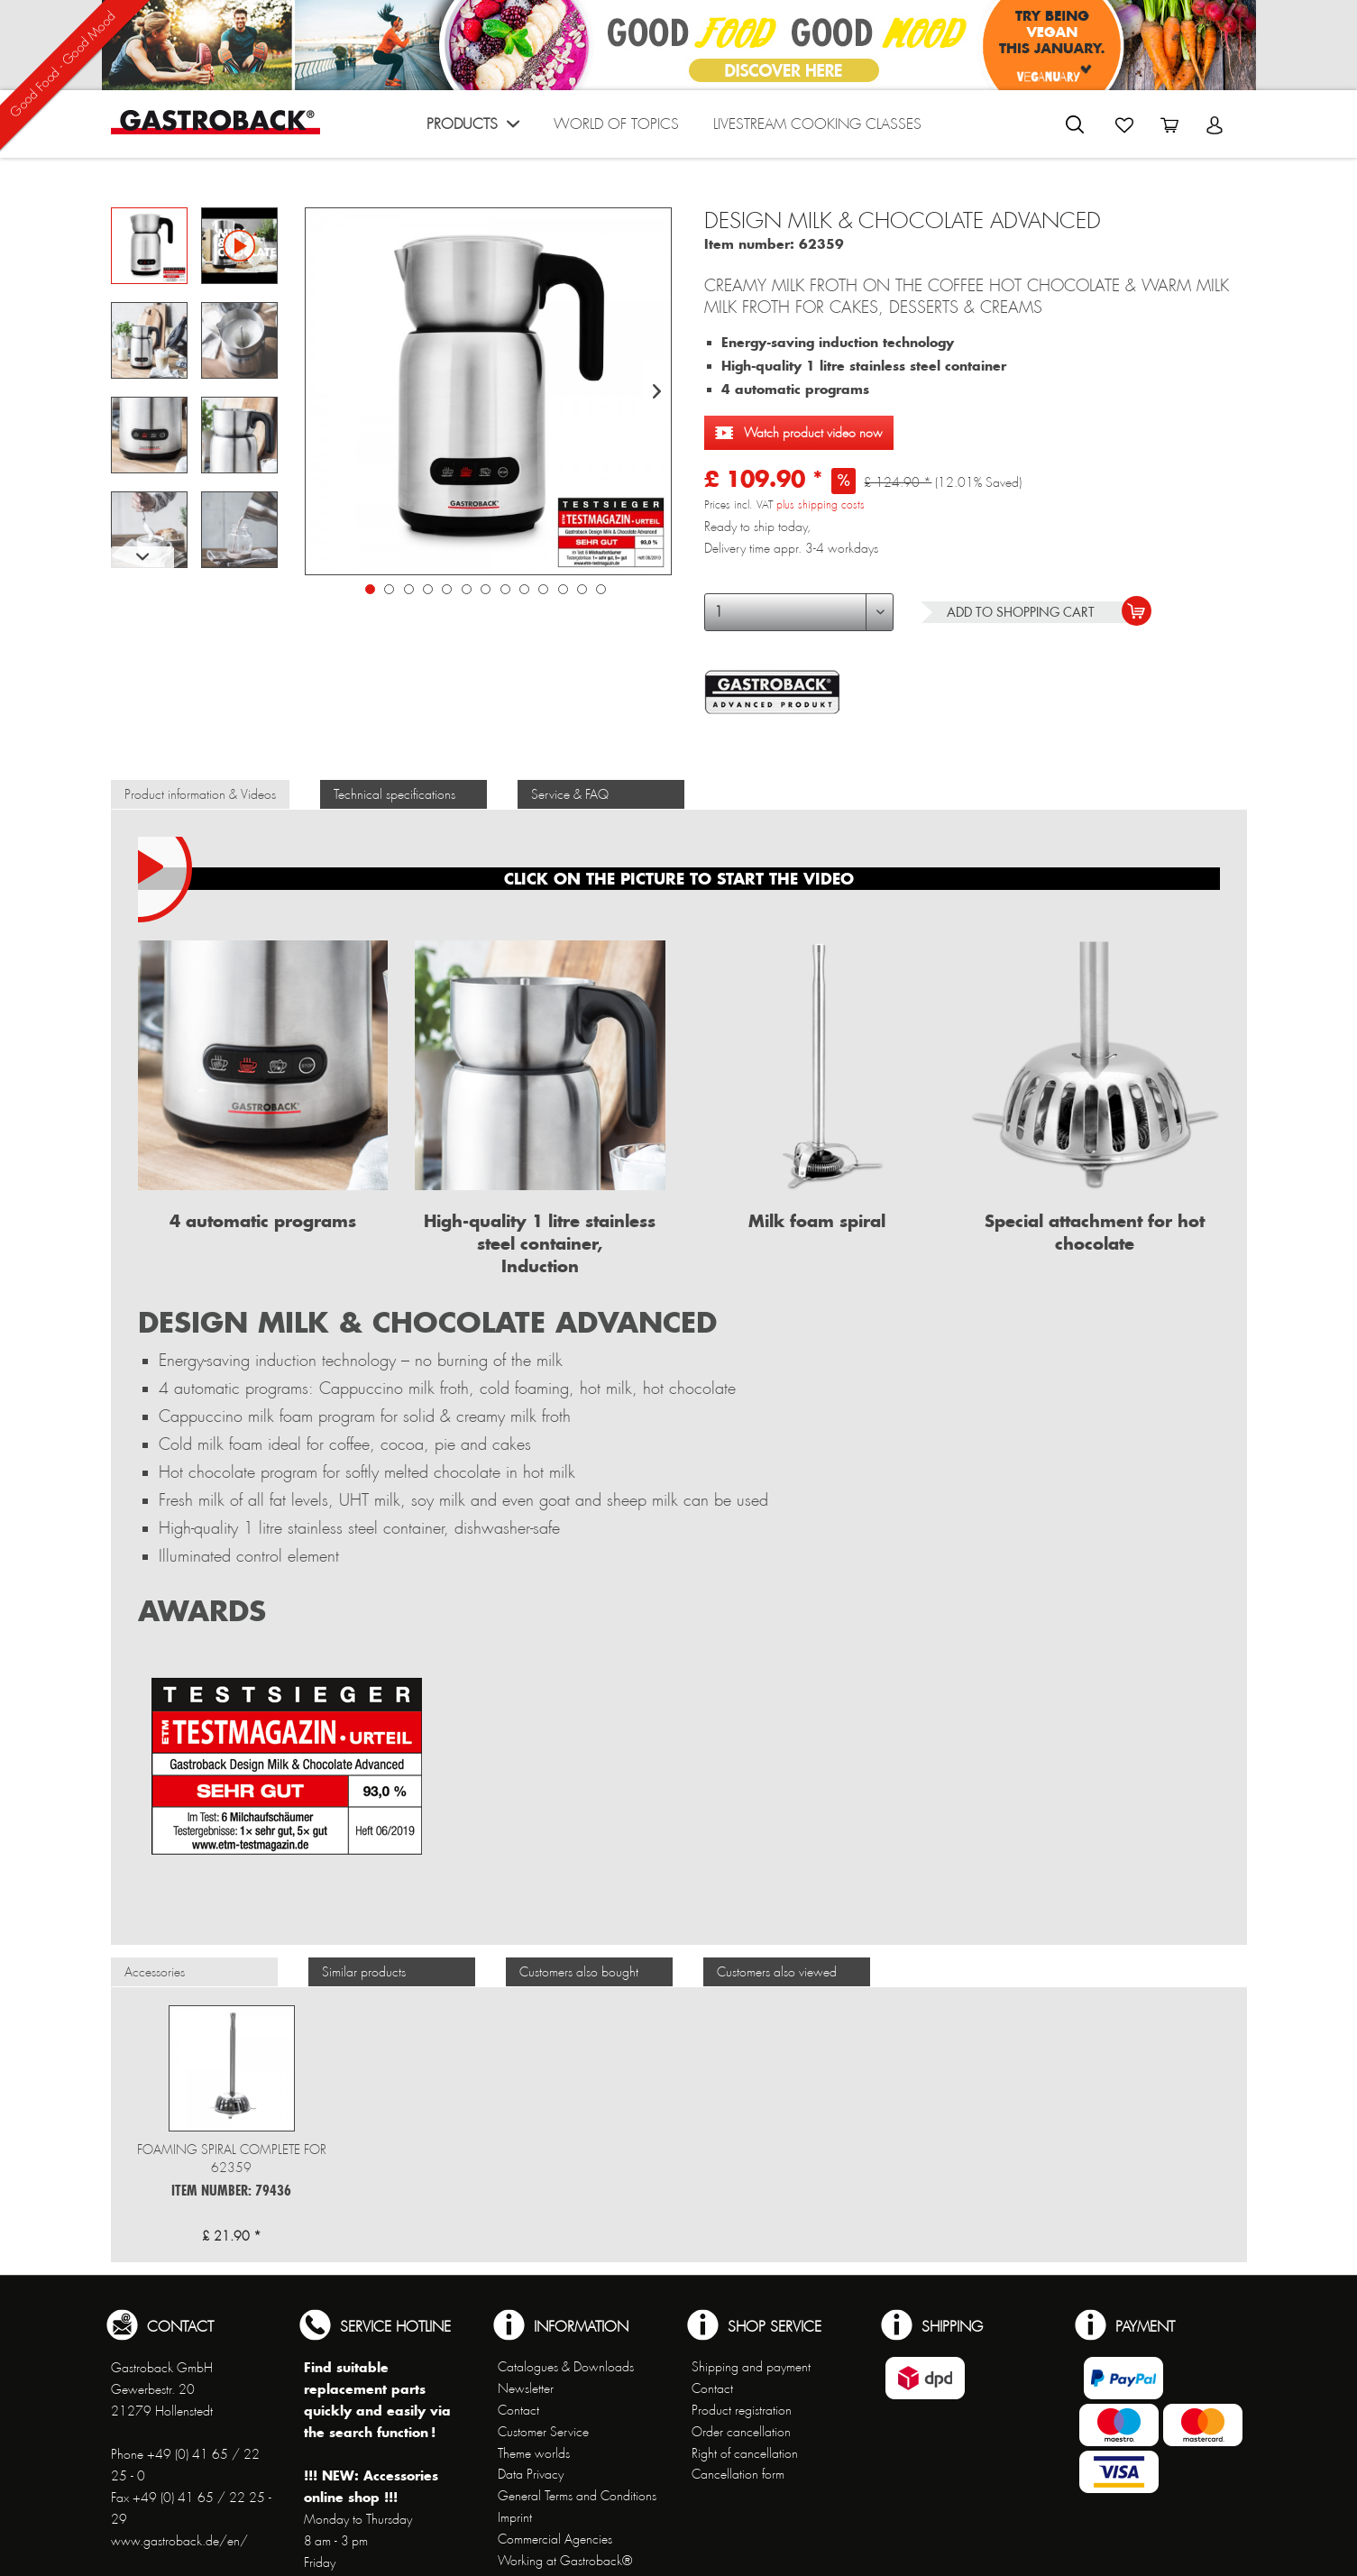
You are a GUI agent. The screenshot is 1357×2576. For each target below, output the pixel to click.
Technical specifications (394, 794)
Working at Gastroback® (565, 2561)
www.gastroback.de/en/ (179, 2541)
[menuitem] (473, 128)
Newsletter (526, 2388)
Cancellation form (738, 2474)
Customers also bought (578, 1972)
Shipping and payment (751, 2367)
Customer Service (543, 2432)
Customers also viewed (777, 1972)
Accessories (154, 1972)
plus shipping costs (820, 505)
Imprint (515, 2517)
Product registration (742, 2410)
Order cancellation (741, 2432)
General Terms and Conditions (577, 2496)
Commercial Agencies (555, 2539)
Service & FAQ (570, 794)
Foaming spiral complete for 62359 (231, 2158)
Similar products (364, 1972)
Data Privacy (531, 2474)
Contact (518, 2410)
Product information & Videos (200, 794)
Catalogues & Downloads (566, 2367)
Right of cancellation (745, 2453)
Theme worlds (534, 2453)
